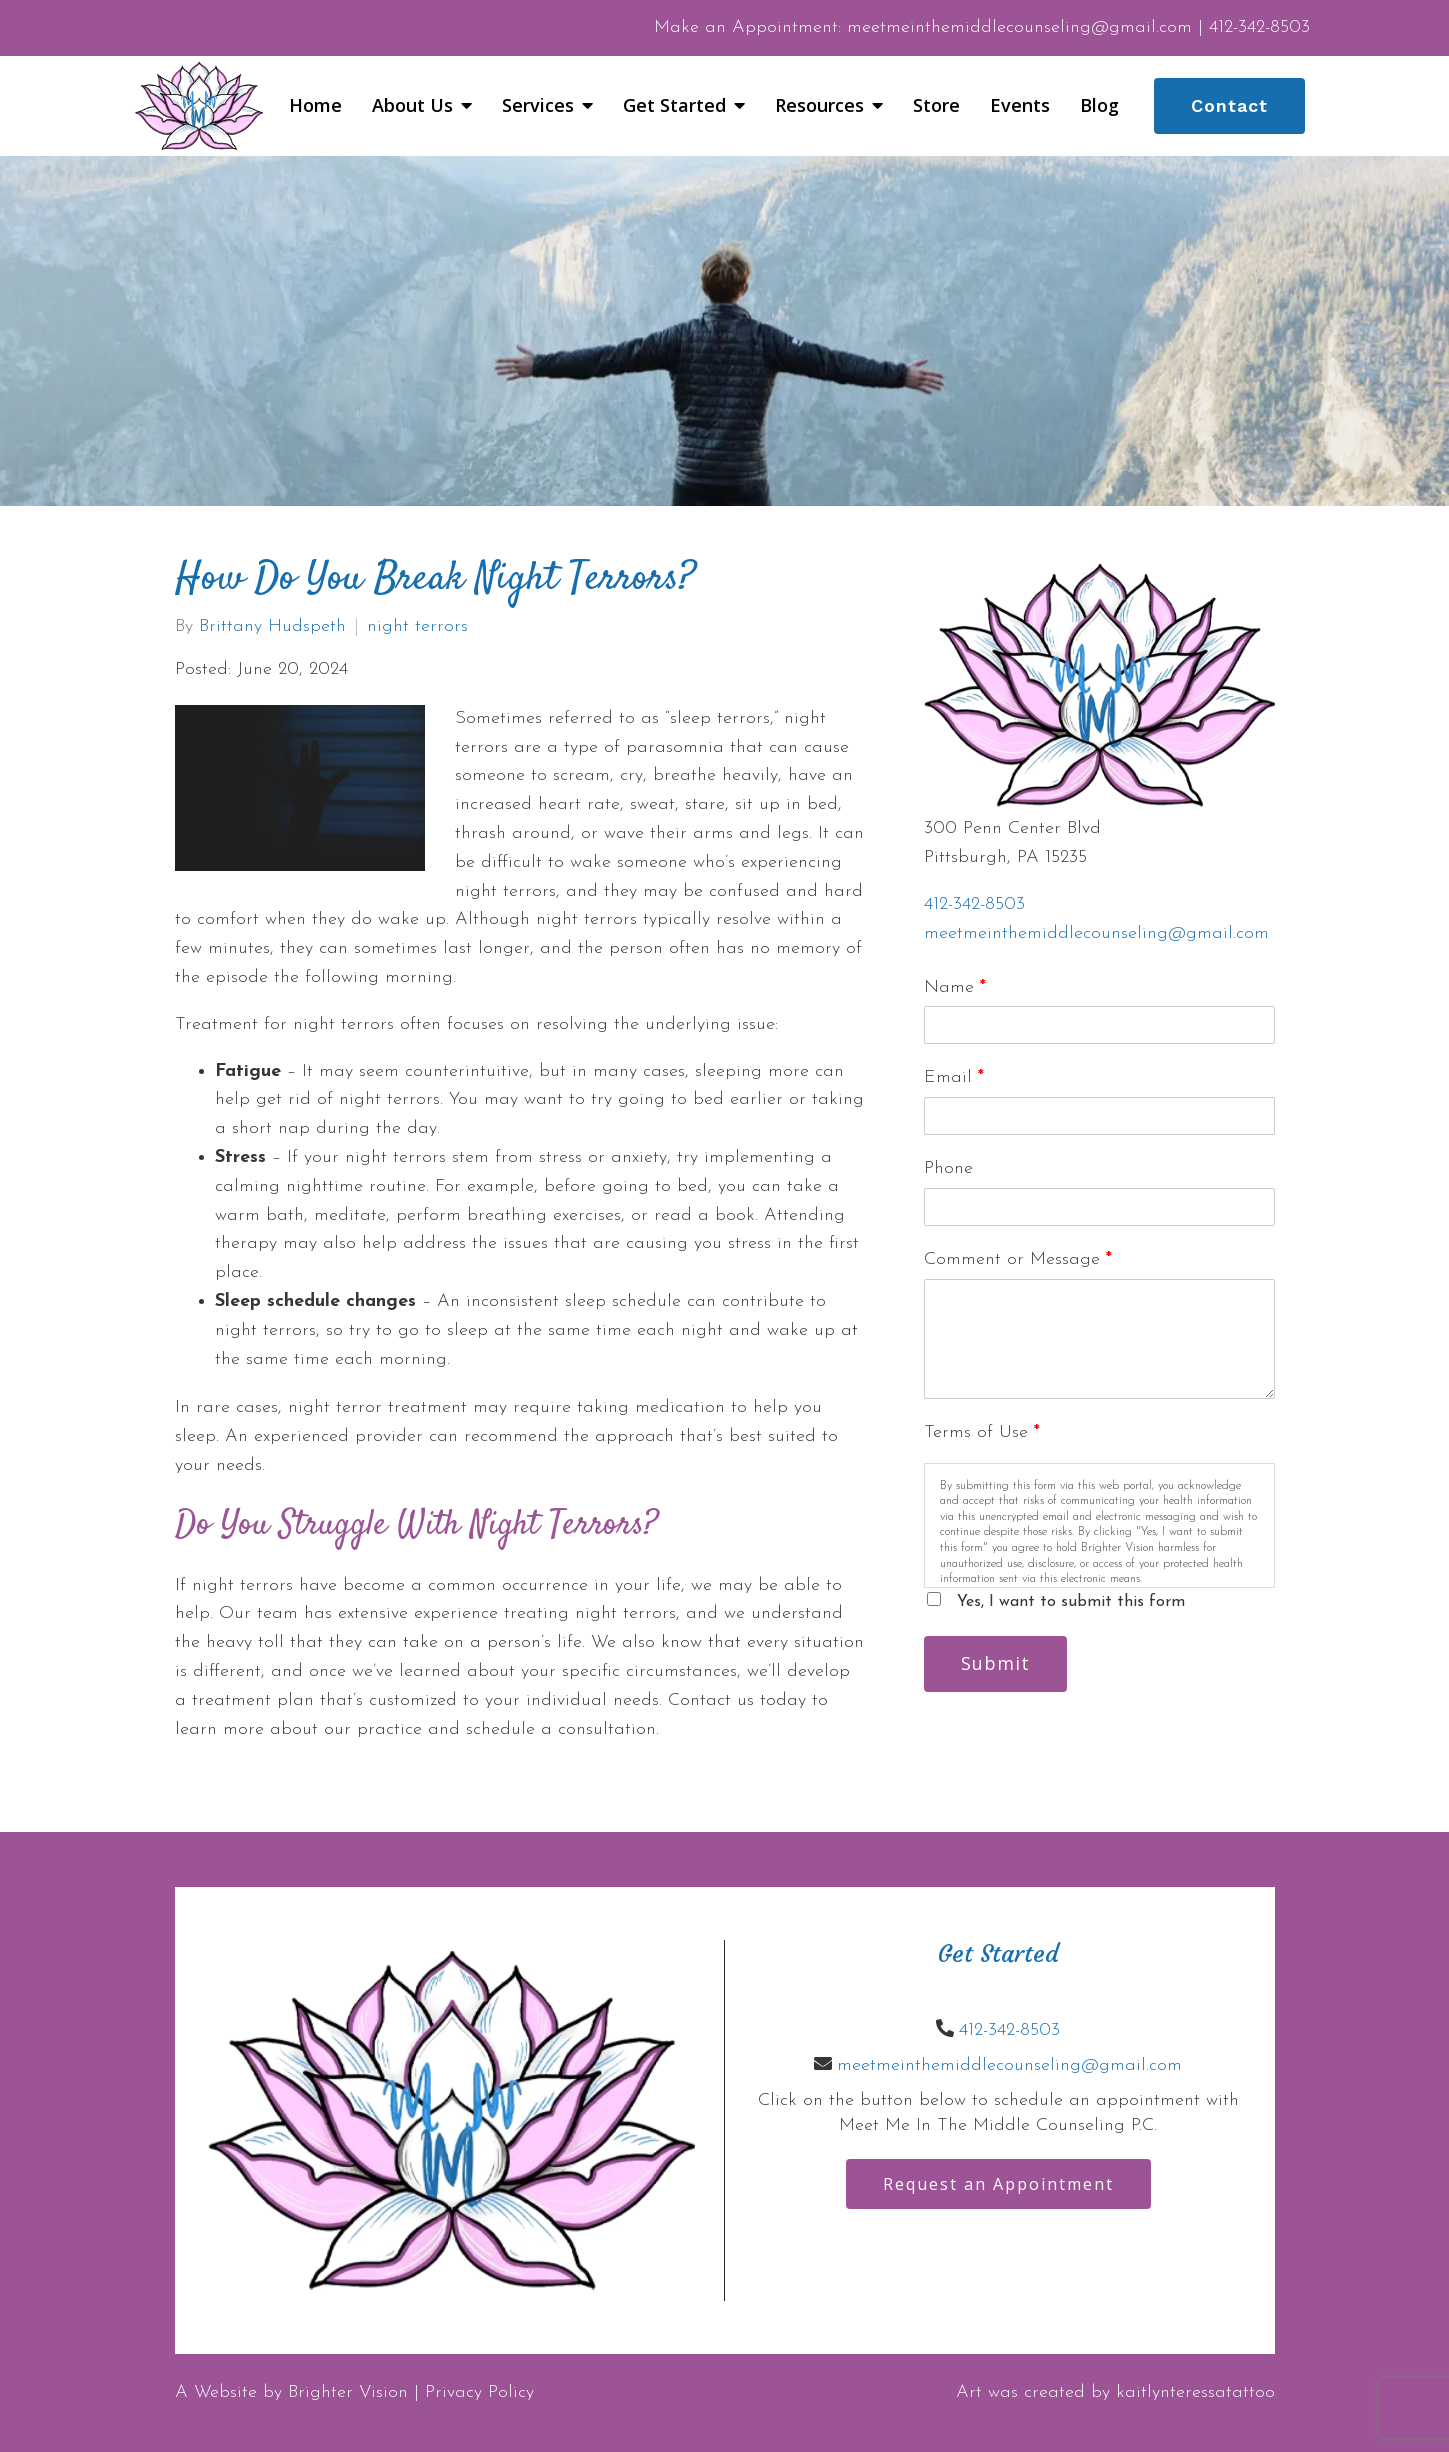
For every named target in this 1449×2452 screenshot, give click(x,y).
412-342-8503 (974, 904)
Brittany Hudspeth (272, 627)
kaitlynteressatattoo (1195, 2392)
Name (955, 987)
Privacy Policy (479, 2392)
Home (315, 106)
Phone (948, 1168)
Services (538, 106)
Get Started (674, 106)
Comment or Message (1018, 1259)
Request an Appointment (998, 2184)
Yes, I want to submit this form (1071, 1602)
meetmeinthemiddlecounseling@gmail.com (1096, 933)
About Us (412, 106)
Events (1020, 106)
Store (936, 106)
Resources (819, 106)
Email (954, 1077)
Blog (1099, 106)
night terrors (417, 627)
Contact (1229, 105)
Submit (995, 1663)
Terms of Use (982, 1432)
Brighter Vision (348, 2392)
